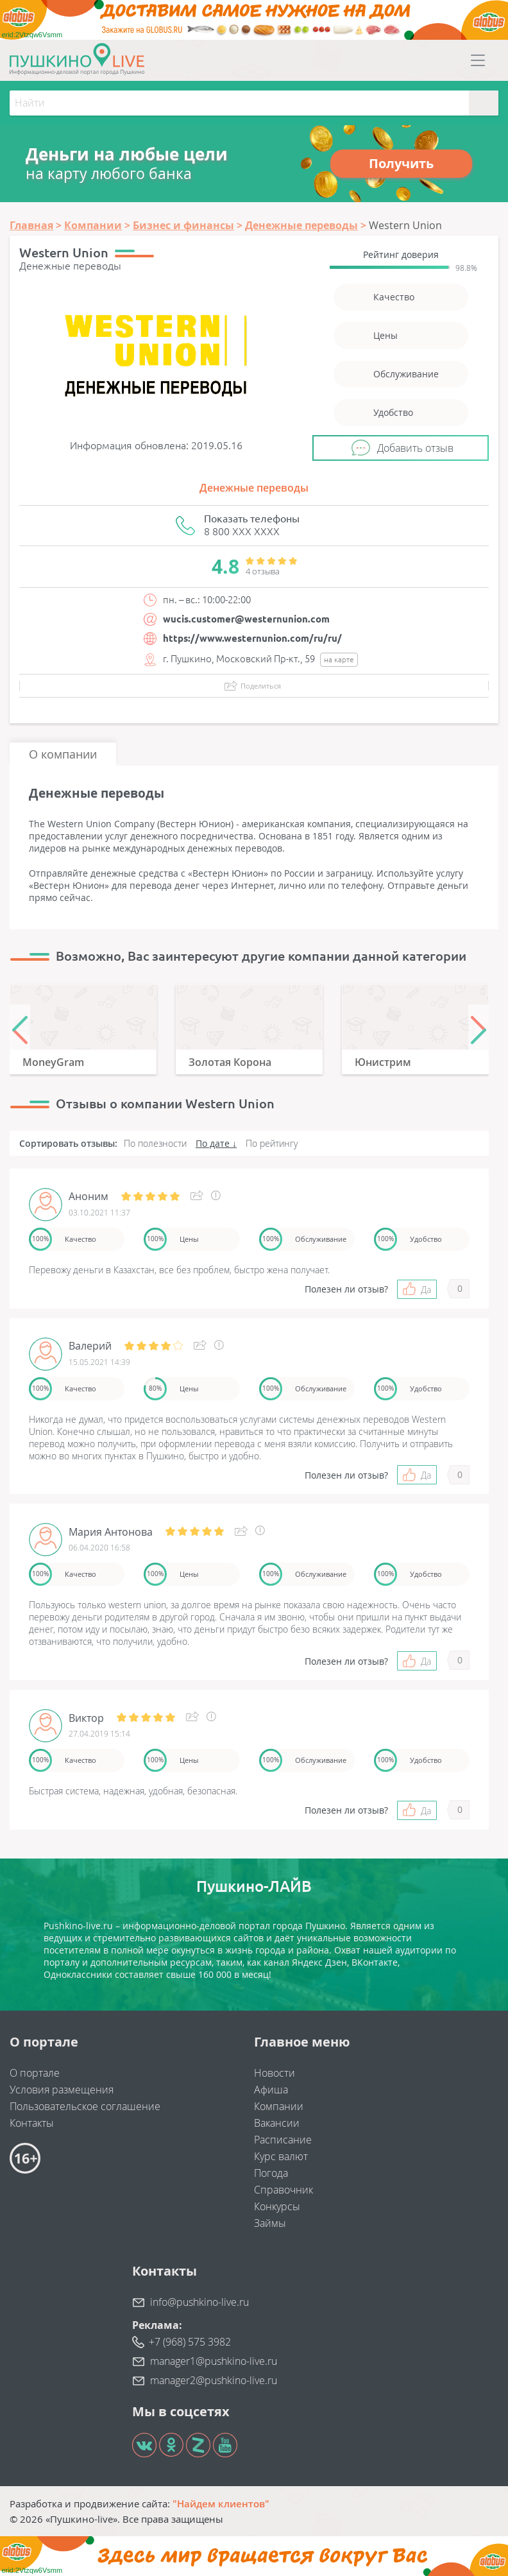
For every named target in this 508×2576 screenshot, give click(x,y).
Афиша (271, 2089)
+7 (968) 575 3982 (190, 2342)
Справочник (283, 2190)
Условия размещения (62, 2089)
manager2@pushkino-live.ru (213, 2380)
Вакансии (277, 2123)
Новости (274, 2073)
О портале (35, 2073)
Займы (270, 2223)
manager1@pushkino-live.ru (213, 2361)
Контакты (32, 2123)
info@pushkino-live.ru (199, 2302)
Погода (271, 2173)
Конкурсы (277, 2206)
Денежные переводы (254, 488)
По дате (213, 1143)
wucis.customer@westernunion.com (246, 619)
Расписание (283, 2140)
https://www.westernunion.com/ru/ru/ (252, 638)
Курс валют (281, 2156)
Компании (278, 2106)
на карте (339, 659)
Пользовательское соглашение (85, 2106)
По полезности (155, 1143)
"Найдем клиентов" (221, 2503)
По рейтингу (272, 1143)
